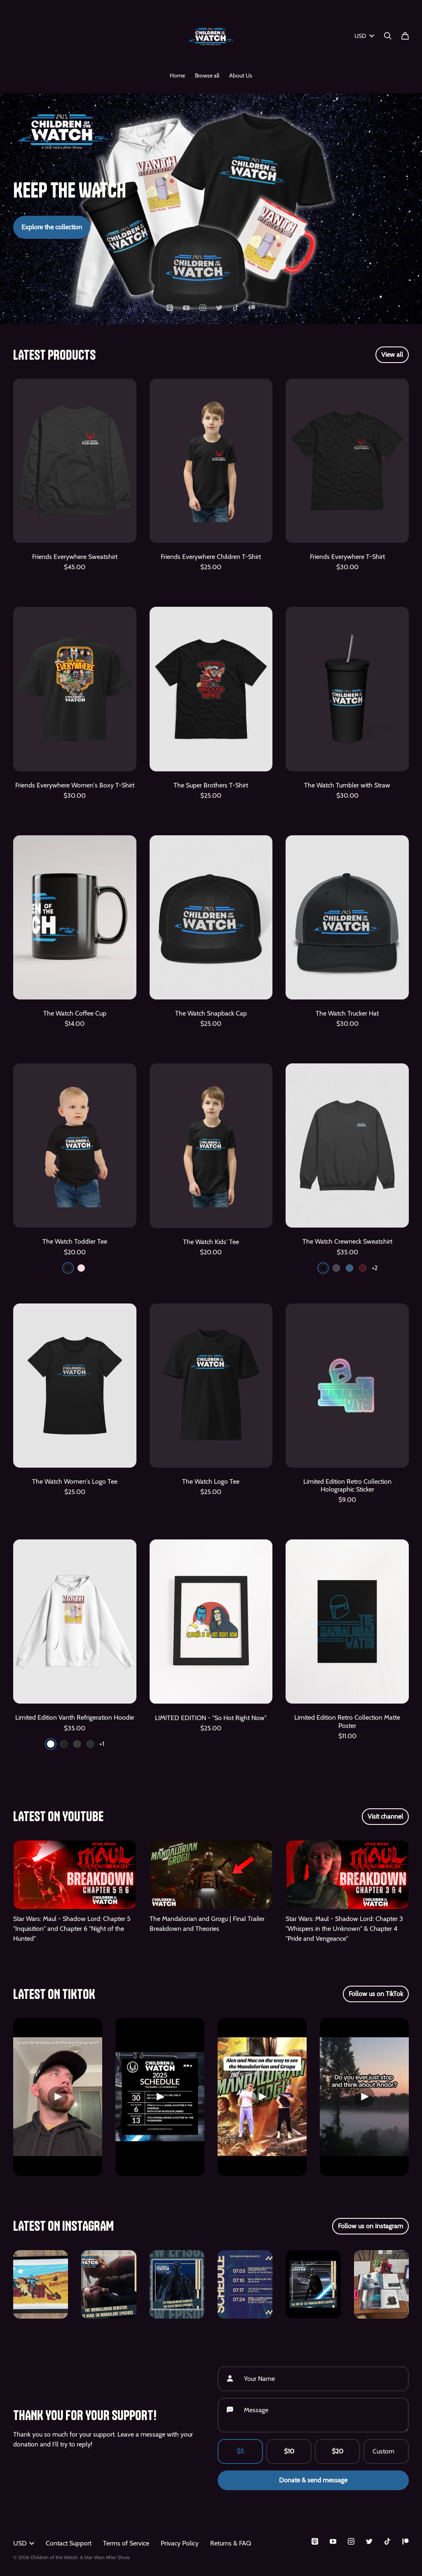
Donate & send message (313, 2480)
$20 (337, 2451)
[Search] (388, 36)
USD (364, 36)
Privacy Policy (180, 2543)
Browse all (207, 75)
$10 (289, 2451)
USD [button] (23, 2543)
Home (177, 75)
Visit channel (385, 1816)
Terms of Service (126, 2543)
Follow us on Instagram (370, 2226)
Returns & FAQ (230, 2543)
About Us (240, 75)
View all (392, 354)
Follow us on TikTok (376, 1994)
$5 (240, 2451)
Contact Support (68, 2543)
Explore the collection (51, 227)
